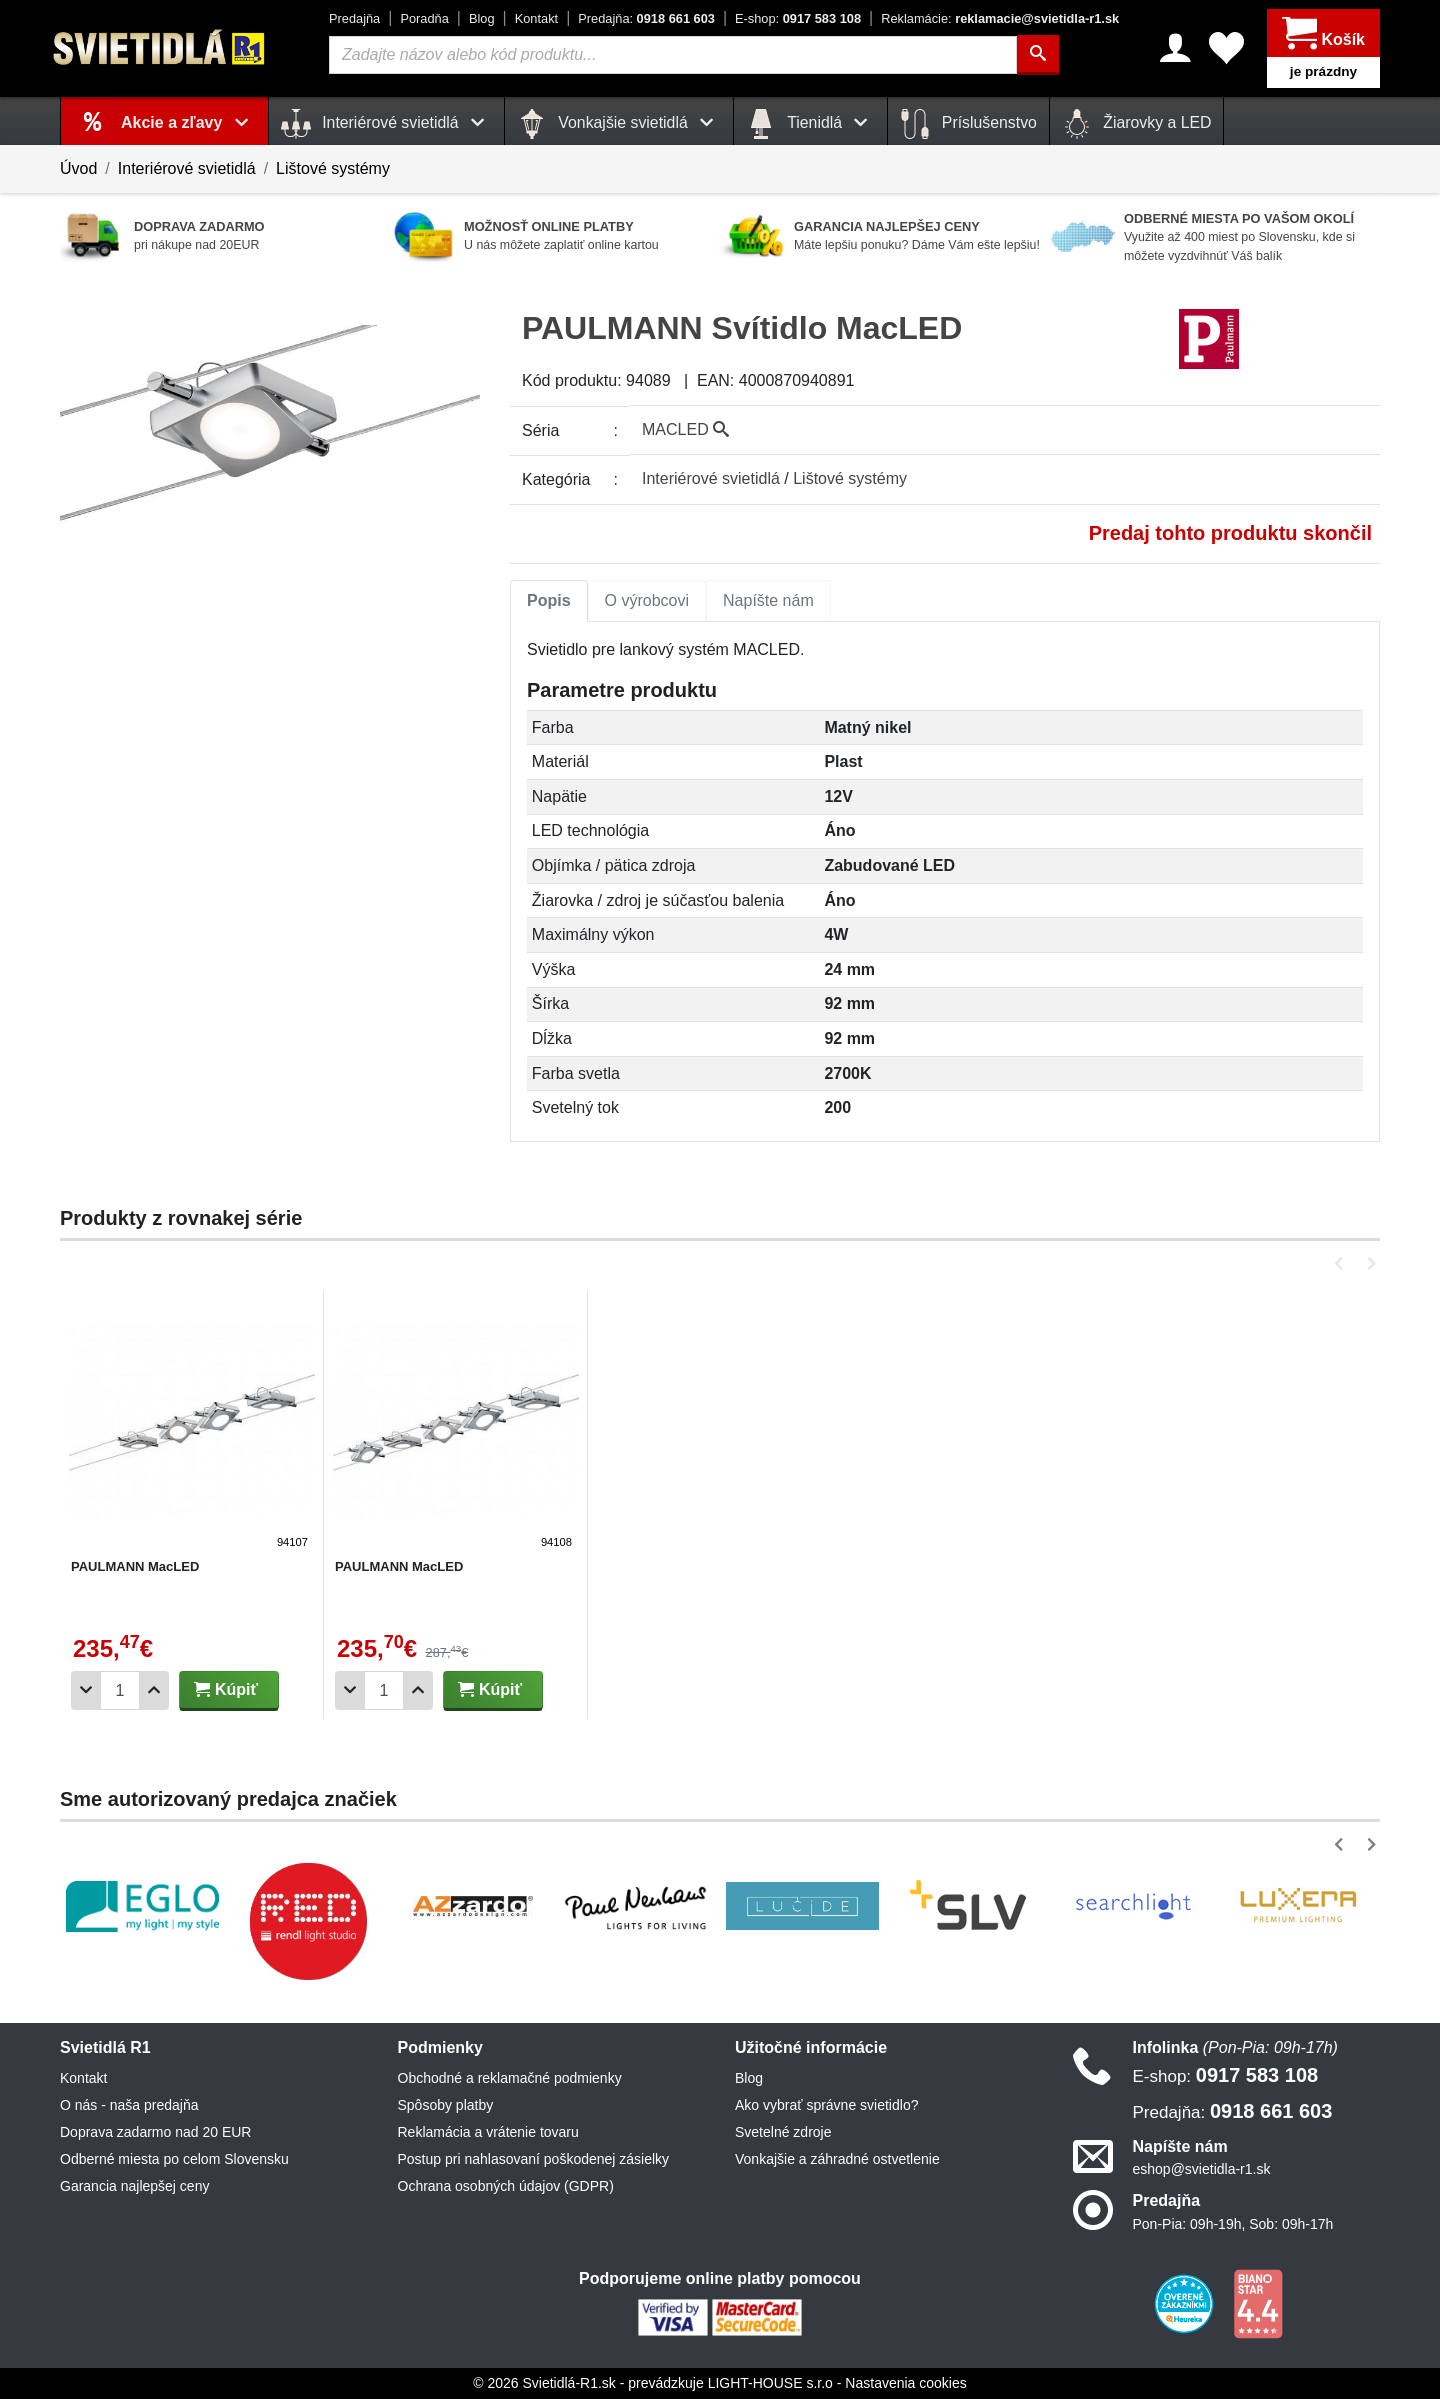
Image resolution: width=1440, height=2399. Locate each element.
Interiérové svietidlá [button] (386, 124)
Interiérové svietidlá (187, 168)
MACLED (685, 429)
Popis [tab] (549, 600)
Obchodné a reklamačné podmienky (510, 2078)
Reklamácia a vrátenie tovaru (488, 2132)
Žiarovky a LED (1137, 124)
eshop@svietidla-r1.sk (1202, 2169)
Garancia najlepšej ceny (134, 2186)
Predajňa (354, 18)
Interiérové (711, 478)
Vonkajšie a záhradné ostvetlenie (837, 2159)
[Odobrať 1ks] (86, 1690)
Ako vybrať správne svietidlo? (826, 2105)
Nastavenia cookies (905, 2383)
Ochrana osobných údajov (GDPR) (506, 2186)
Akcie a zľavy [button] (188, 122)
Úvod (78, 168)
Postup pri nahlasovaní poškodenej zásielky (534, 2159)
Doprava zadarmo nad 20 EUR (155, 2132)
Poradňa (424, 18)
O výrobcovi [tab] (647, 600)
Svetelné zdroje (783, 2132)
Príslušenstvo (968, 124)
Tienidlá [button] (810, 124)
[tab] (549, 601)
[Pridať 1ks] (154, 1690)
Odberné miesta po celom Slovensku (174, 2159)
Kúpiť (226, 1689)
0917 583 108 (798, 18)
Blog (482, 18)
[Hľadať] (1038, 55)
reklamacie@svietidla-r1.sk (1000, 18)
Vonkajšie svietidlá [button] (619, 124)
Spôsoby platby (446, 2105)
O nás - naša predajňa (129, 2105)
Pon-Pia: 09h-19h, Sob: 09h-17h (1233, 2224)
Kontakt (536, 18)
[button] (1342, 1263)
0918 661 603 (646, 18)
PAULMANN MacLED (135, 1566)
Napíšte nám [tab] (768, 600)
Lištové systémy (333, 168)
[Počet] (120, 1690)
